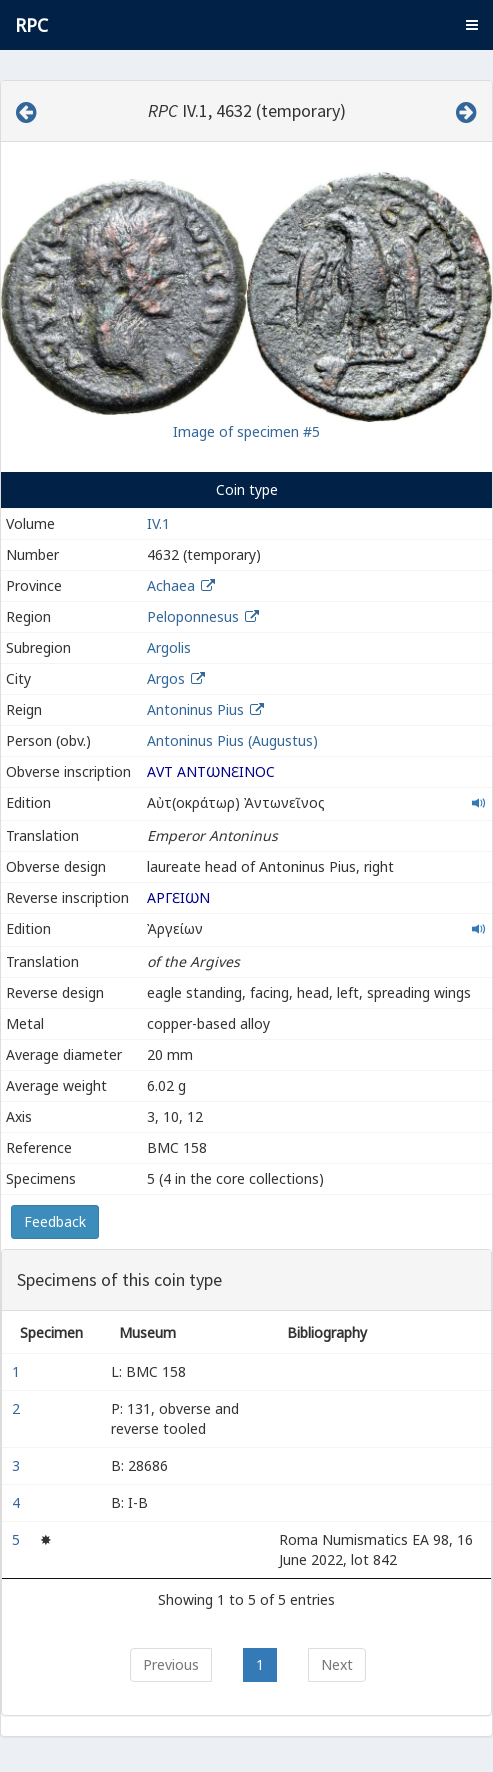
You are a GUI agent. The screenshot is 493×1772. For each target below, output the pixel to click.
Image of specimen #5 (246, 431)
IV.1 (158, 523)
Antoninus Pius (195, 709)
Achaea (171, 585)
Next (337, 1664)
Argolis (169, 647)
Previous (171, 1664)
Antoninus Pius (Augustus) (232, 740)
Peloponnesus (193, 616)
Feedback (55, 1221)
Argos (166, 678)
